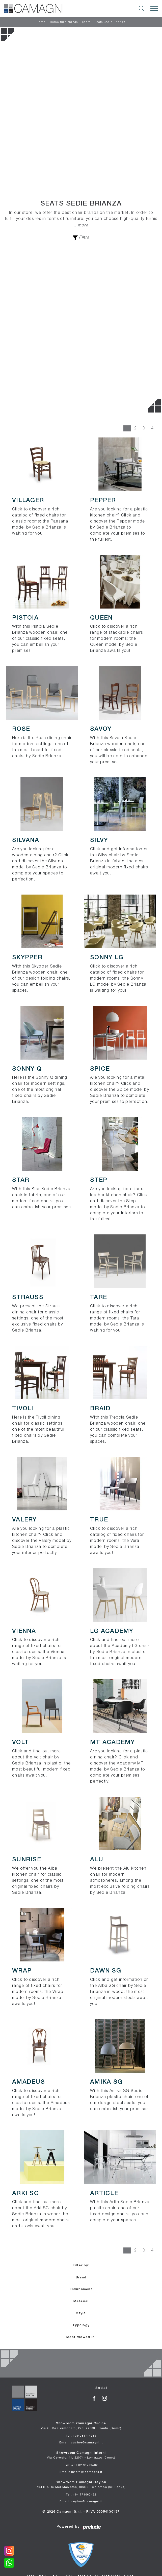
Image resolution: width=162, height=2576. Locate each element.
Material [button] (81, 2301)
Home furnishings (64, 22)
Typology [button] (81, 2325)
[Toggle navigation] (154, 8)
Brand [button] (81, 2277)
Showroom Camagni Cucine (81, 2426)
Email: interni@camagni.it (81, 2471)
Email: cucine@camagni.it (81, 2442)
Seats (86, 22)
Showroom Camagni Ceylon (81, 2485)
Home (41, 22)
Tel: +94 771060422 (81, 2494)
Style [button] (81, 2313)
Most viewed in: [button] (81, 2337)
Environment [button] (81, 2289)
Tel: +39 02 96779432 (81, 2465)
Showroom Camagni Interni (81, 2455)
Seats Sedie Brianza (110, 22)
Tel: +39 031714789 (81, 2435)
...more (81, 225)
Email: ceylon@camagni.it (81, 2501)
